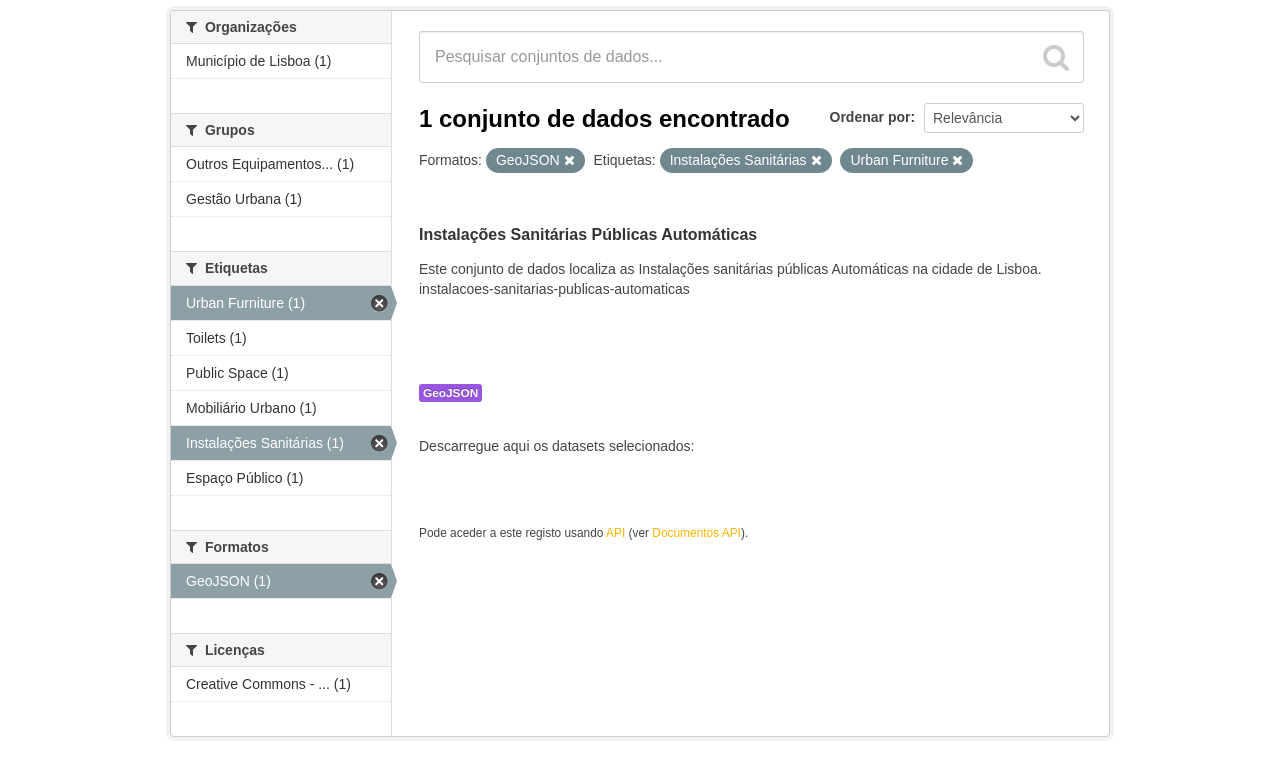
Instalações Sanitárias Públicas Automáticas (588, 234)
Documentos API (696, 533)
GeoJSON (450, 393)
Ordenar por (870, 117)
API (615, 533)
